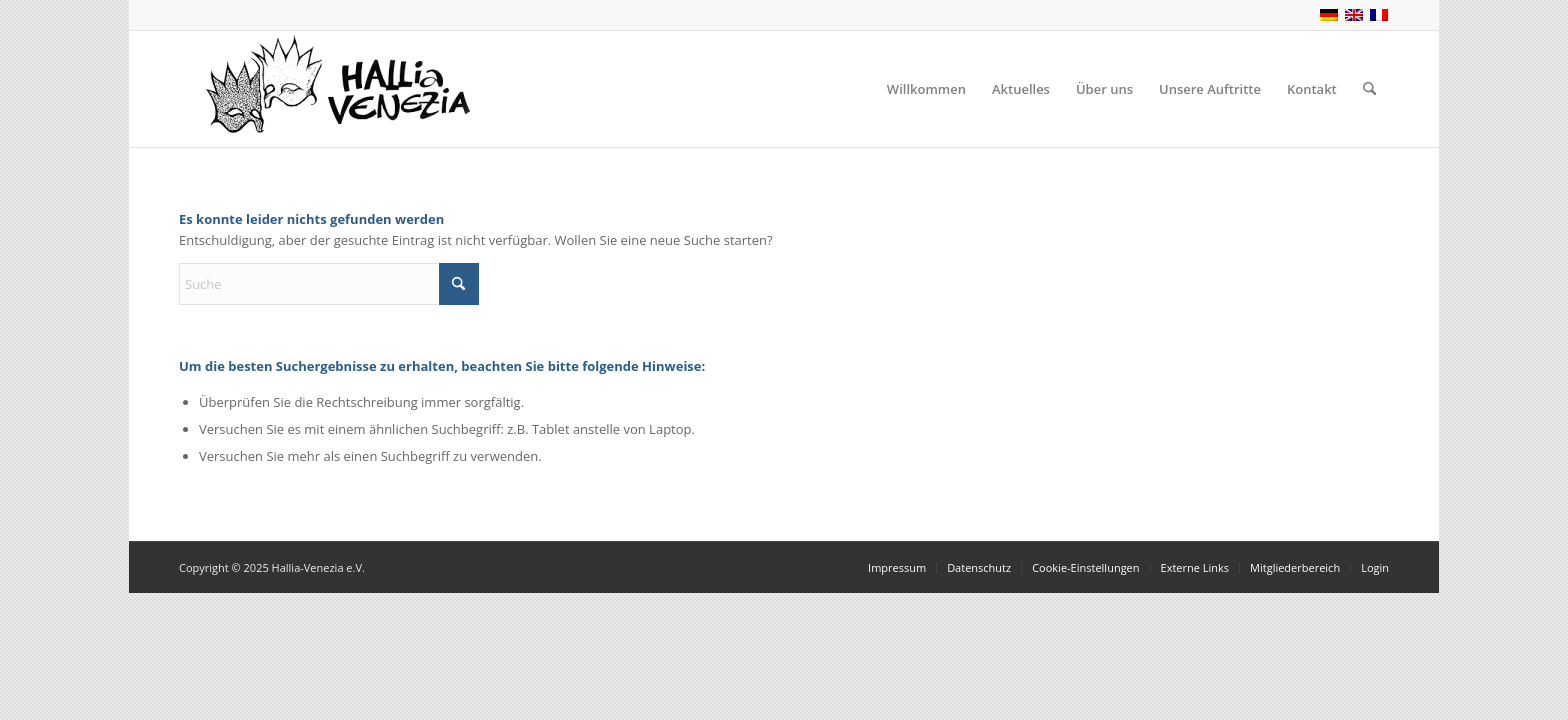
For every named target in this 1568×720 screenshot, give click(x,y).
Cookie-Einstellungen (1085, 567)
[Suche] (1369, 89)
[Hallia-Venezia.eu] (329, 89)
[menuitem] (926, 89)
